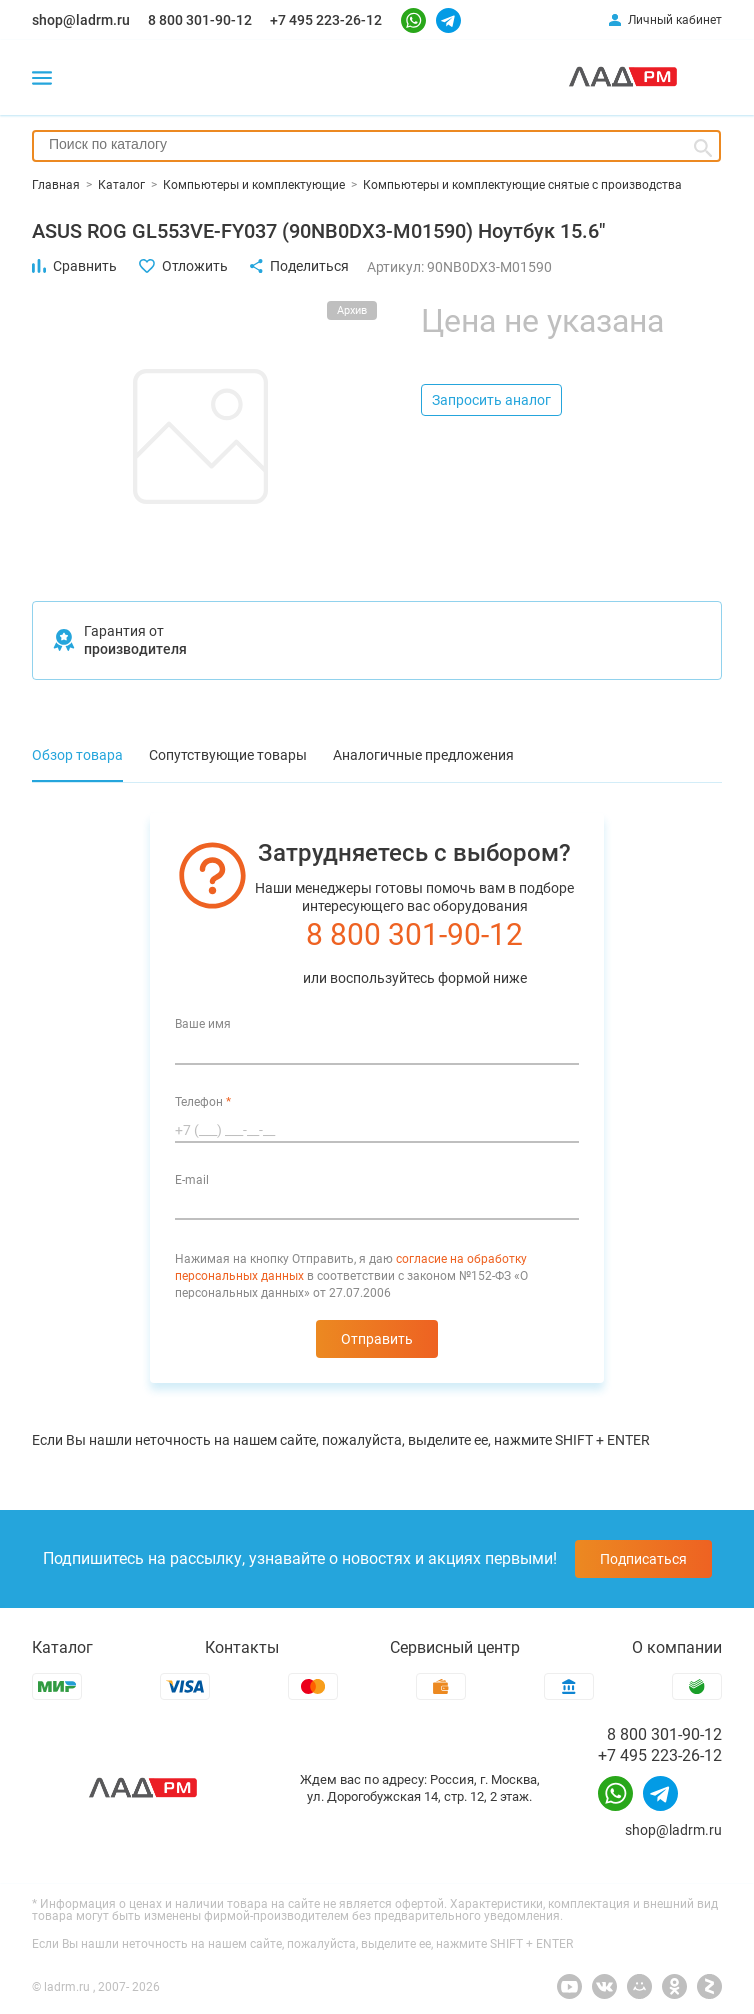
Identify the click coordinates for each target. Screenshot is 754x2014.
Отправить (377, 1339)
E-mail (192, 1180)
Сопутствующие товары (228, 755)
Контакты (242, 1647)
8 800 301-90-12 (200, 20)
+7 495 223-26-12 (326, 20)
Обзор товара (77, 755)
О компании (677, 1647)
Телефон (203, 1102)
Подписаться (643, 1559)
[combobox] (376, 146)
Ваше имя (203, 1024)
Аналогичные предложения (423, 755)
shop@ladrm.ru (81, 20)
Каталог (62, 1647)
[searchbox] (376, 144)
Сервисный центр (455, 1647)
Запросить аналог (491, 400)
